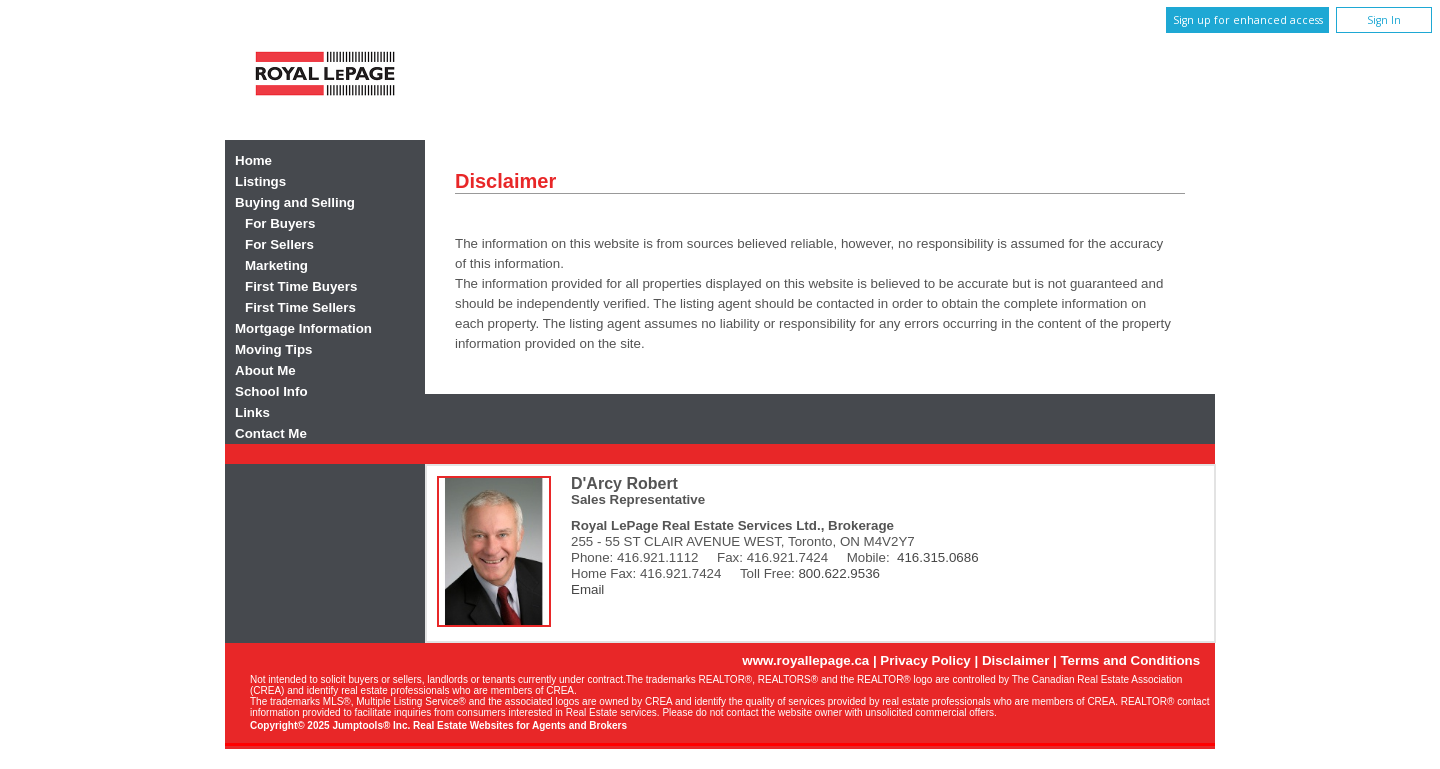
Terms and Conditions (1130, 660)
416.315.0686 (938, 557)
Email (587, 589)
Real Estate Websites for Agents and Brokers (520, 725)
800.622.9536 (839, 573)
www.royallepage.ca (805, 660)
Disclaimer (1015, 660)
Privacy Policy (925, 660)
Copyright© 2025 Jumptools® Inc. (330, 725)
